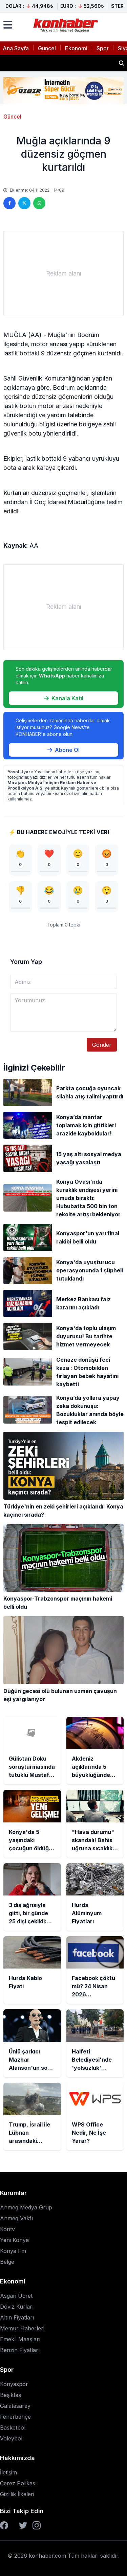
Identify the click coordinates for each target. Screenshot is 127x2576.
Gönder (101, 1044)
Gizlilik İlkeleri (17, 2494)
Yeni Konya (14, 2240)
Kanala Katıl (63, 698)
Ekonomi (76, 48)
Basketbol (12, 2427)
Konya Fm (13, 2250)
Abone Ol (63, 749)
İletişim (8, 2472)
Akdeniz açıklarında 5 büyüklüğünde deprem (58, 60)
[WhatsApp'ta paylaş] (39, 203)
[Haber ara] (121, 63)
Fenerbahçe (15, 2416)
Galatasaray (15, 2405)
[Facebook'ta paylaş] (9, 203)
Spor (103, 48)
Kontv (7, 2229)
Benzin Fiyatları (20, 2350)
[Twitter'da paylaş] (24, 203)
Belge (7, 2261)
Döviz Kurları (17, 2306)
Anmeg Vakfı (16, 2218)
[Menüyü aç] (7, 25)
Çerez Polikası (18, 2483)
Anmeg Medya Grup (26, 2207)
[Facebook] (4, 2525)
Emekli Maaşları (20, 2339)
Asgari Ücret (16, 2295)
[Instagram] (37, 2525)
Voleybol (11, 2438)
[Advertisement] (63, 273)
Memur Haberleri (22, 2328)
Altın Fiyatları (17, 2317)
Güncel (47, 48)
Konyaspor (14, 2384)
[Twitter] (23, 2525)
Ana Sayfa (16, 48)
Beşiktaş (10, 2395)
